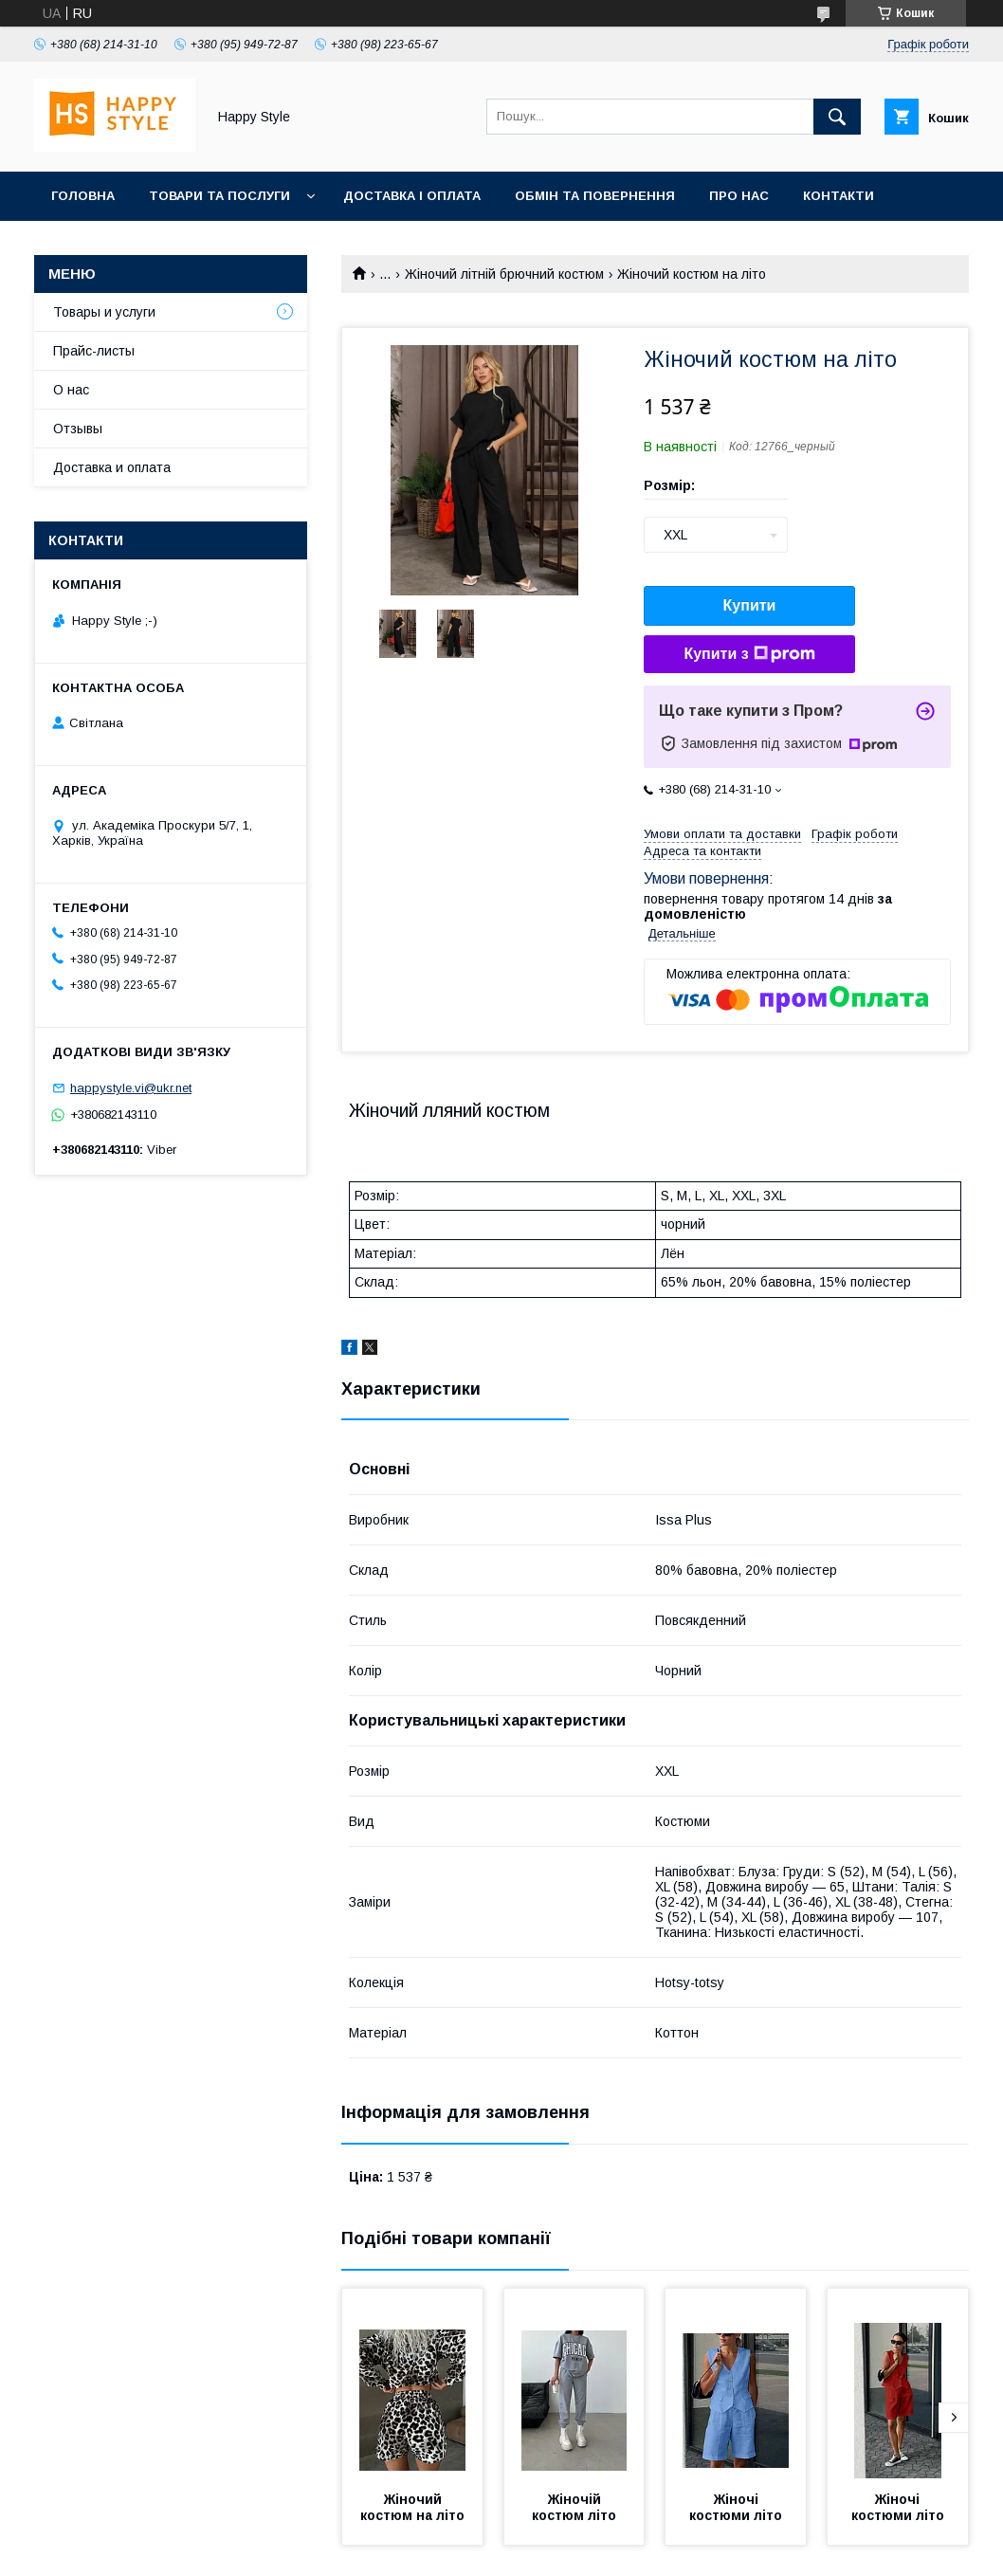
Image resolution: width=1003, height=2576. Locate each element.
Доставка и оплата (112, 467)
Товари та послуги (219, 196)
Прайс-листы (94, 350)
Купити (749, 605)
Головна (83, 196)
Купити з (749, 654)
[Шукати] (837, 117)
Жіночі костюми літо (735, 2507)
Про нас (739, 196)
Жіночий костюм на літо (412, 2507)
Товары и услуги (104, 312)
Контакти (838, 196)
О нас (71, 389)
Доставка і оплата (412, 196)
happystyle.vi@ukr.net (130, 1088)
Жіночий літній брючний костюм (504, 274)
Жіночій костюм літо (574, 2507)
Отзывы (77, 428)
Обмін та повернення (595, 196)
